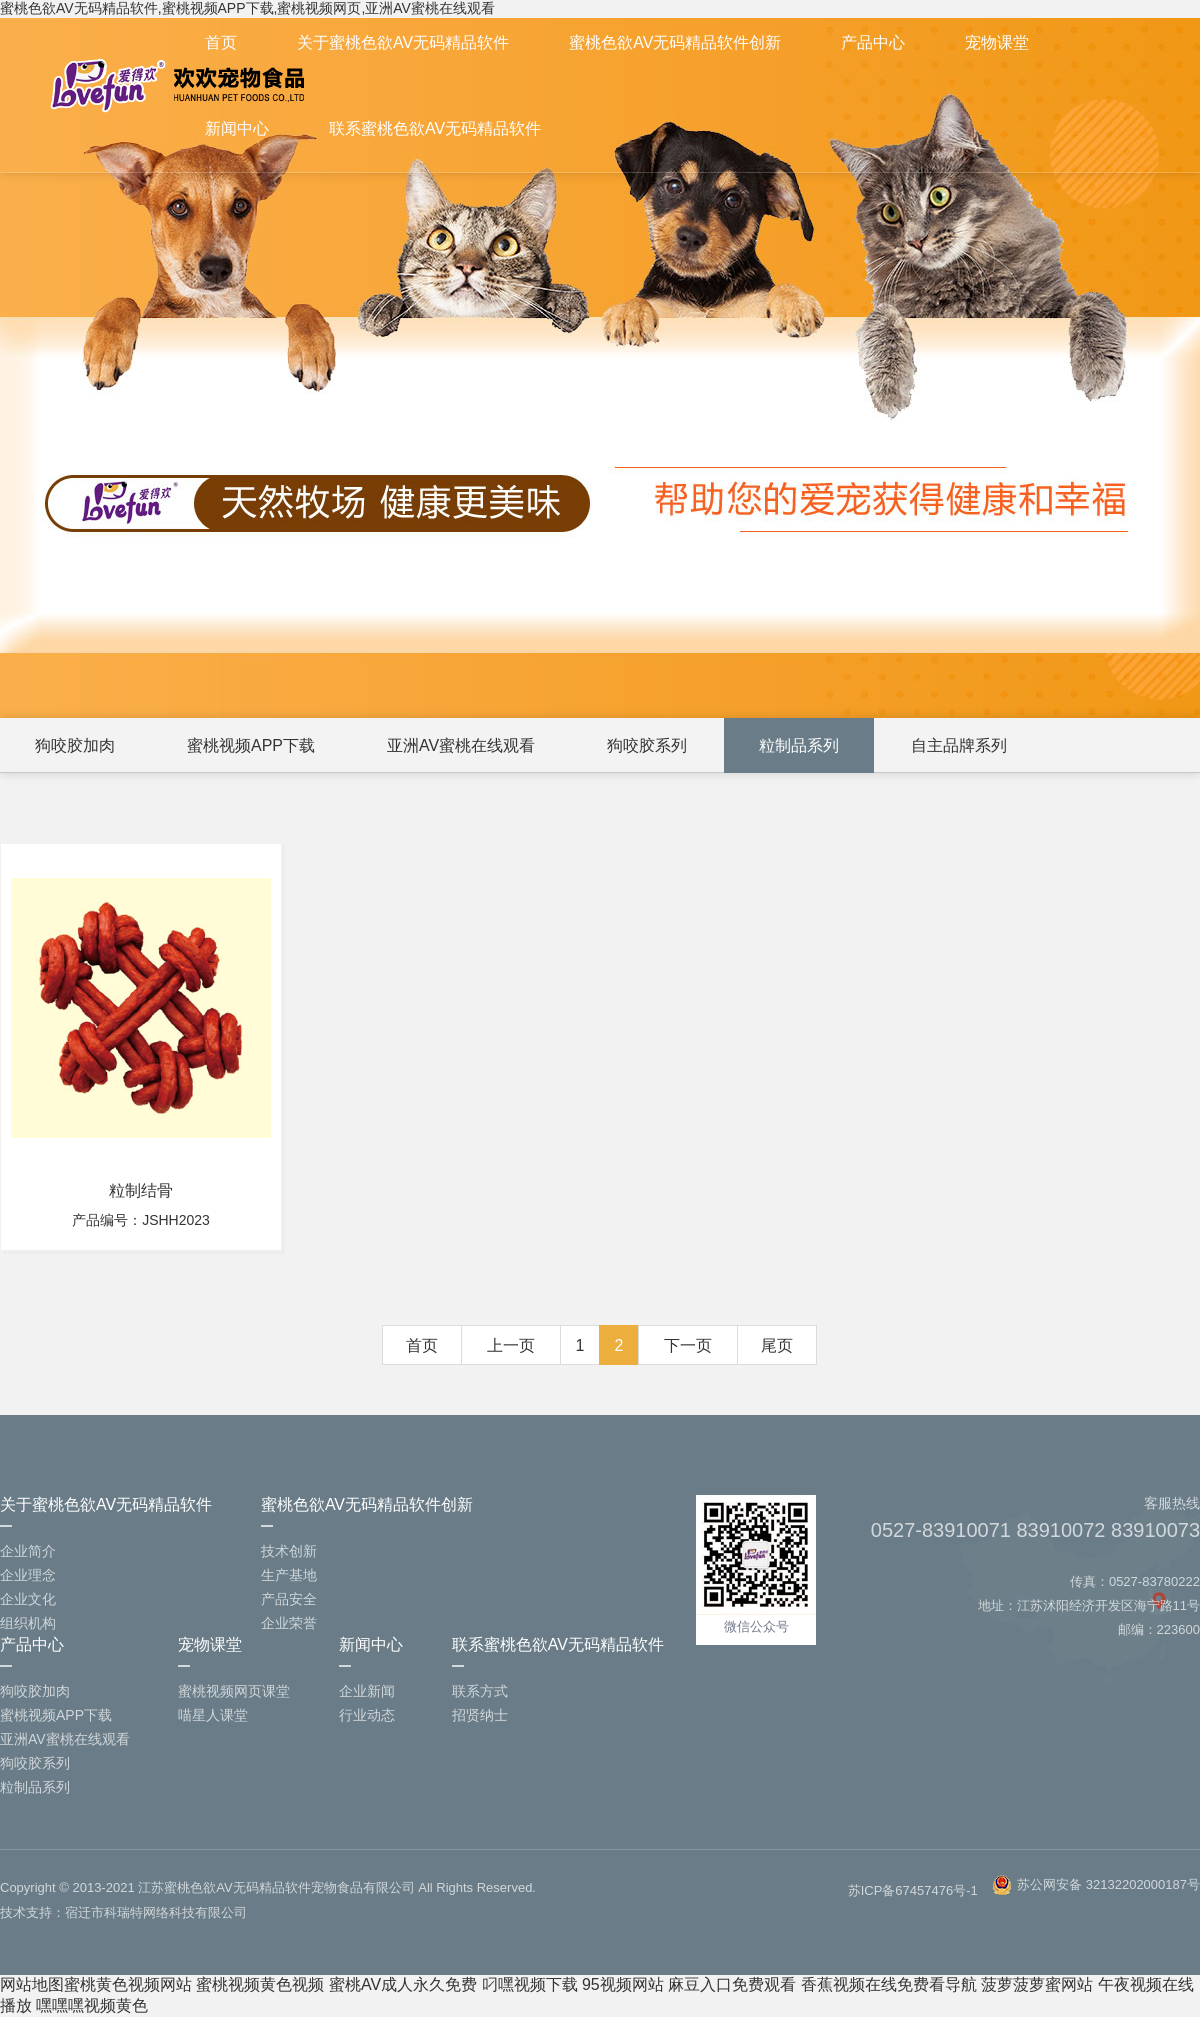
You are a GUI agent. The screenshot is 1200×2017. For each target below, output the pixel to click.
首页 (221, 42)
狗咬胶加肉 (75, 745)
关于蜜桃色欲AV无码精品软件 (403, 42)
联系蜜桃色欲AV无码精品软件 (435, 128)
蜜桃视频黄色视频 (260, 1984)
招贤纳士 (480, 1715)
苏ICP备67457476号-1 (913, 1890)
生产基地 (289, 1575)
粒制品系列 (799, 745)
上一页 (511, 1345)
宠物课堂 (997, 42)
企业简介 (28, 1551)
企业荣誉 (289, 1623)
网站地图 (32, 1984)
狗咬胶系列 (647, 745)
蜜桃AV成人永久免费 (403, 1984)
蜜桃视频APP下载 (251, 745)
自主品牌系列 (959, 745)
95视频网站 (623, 1984)
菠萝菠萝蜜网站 (1037, 1984)
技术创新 (289, 1551)
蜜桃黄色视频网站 (128, 1984)
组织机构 (28, 1623)
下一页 (688, 1345)
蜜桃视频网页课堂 (234, 1691)
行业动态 (367, 1715)
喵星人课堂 (213, 1715)
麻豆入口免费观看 (732, 1984)
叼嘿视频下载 (530, 1984)
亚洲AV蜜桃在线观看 (461, 745)
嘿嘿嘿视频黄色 (92, 2005)
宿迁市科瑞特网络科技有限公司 (156, 1912)
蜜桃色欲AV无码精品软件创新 (675, 42)
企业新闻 (367, 1691)
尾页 (777, 1345)
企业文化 (28, 1599)
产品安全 (289, 1599)
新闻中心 (237, 128)
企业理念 (28, 1575)
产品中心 (873, 42)
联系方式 (480, 1691)
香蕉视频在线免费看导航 (889, 1984)
